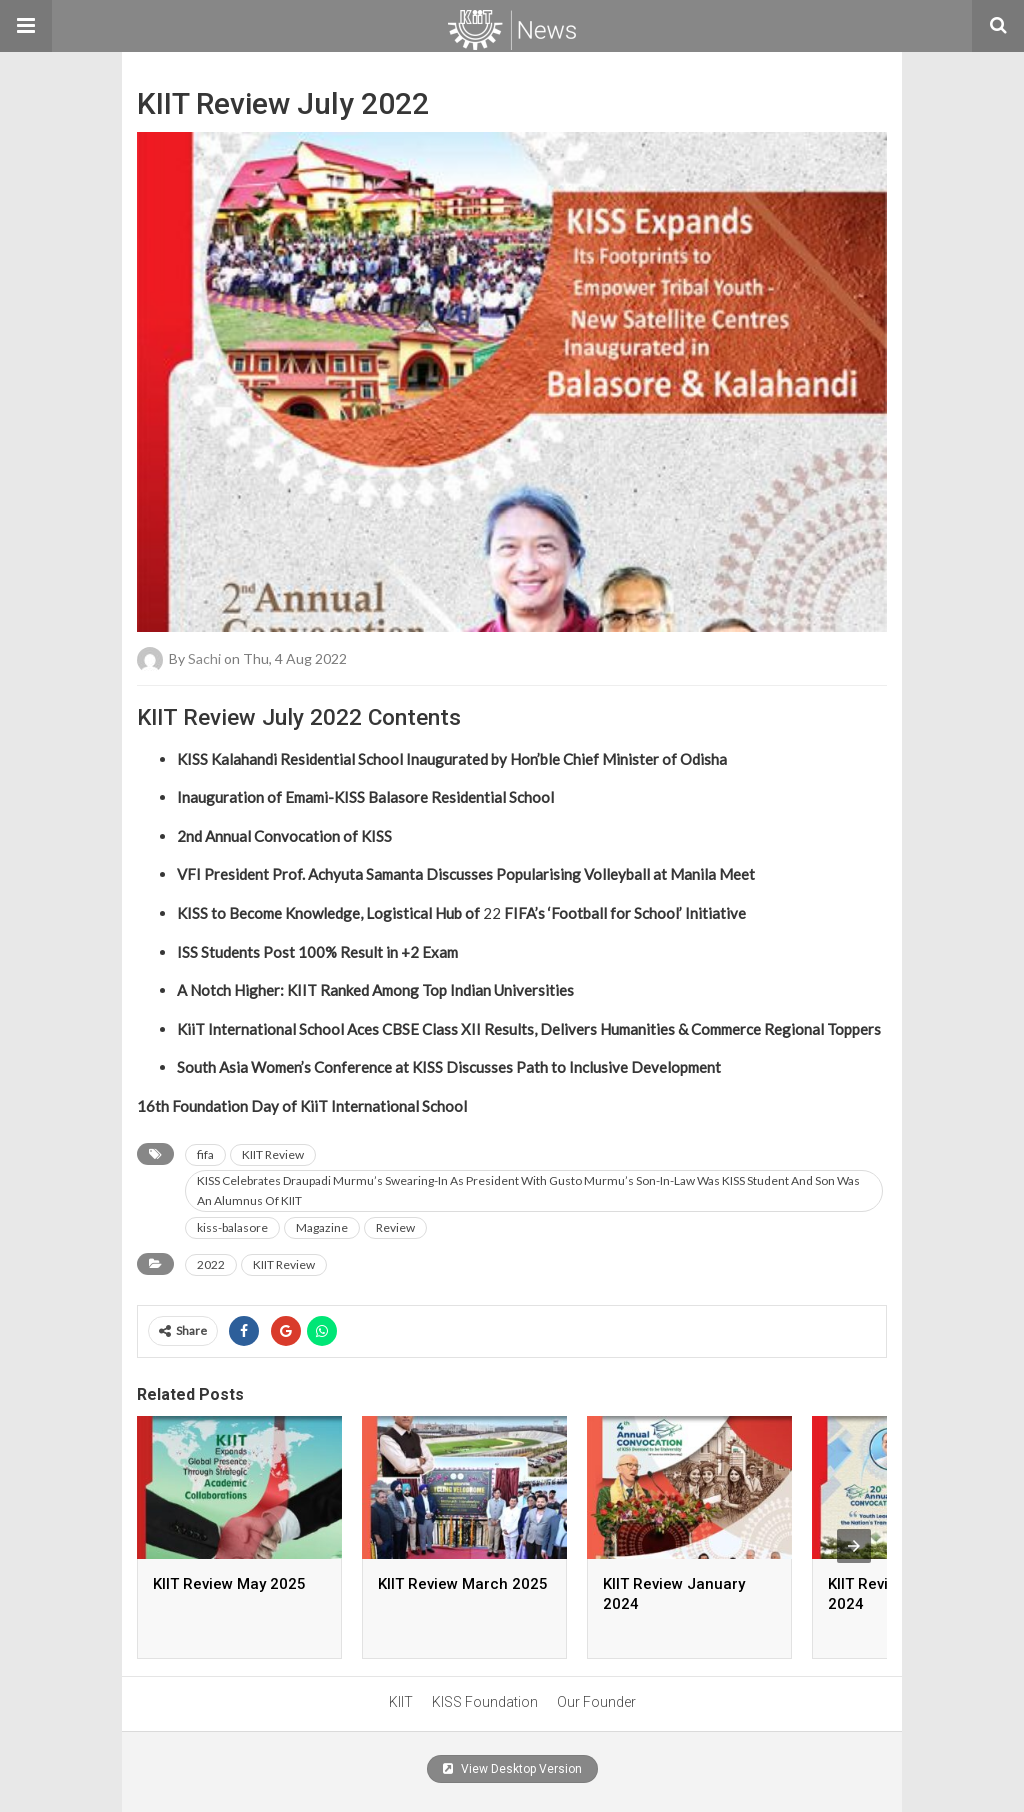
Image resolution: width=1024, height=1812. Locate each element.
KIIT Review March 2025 (463, 1584)
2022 (211, 1264)
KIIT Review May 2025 (229, 1584)
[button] (26, 26)
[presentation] (854, 1546)
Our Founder (596, 1702)
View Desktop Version (512, 1769)
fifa (205, 1154)
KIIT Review (273, 1154)
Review (395, 1227)
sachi (204, 658)
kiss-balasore (232, 1227)
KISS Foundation (485, 1702)
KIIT (401, 1702)
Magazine (322, 1227)
